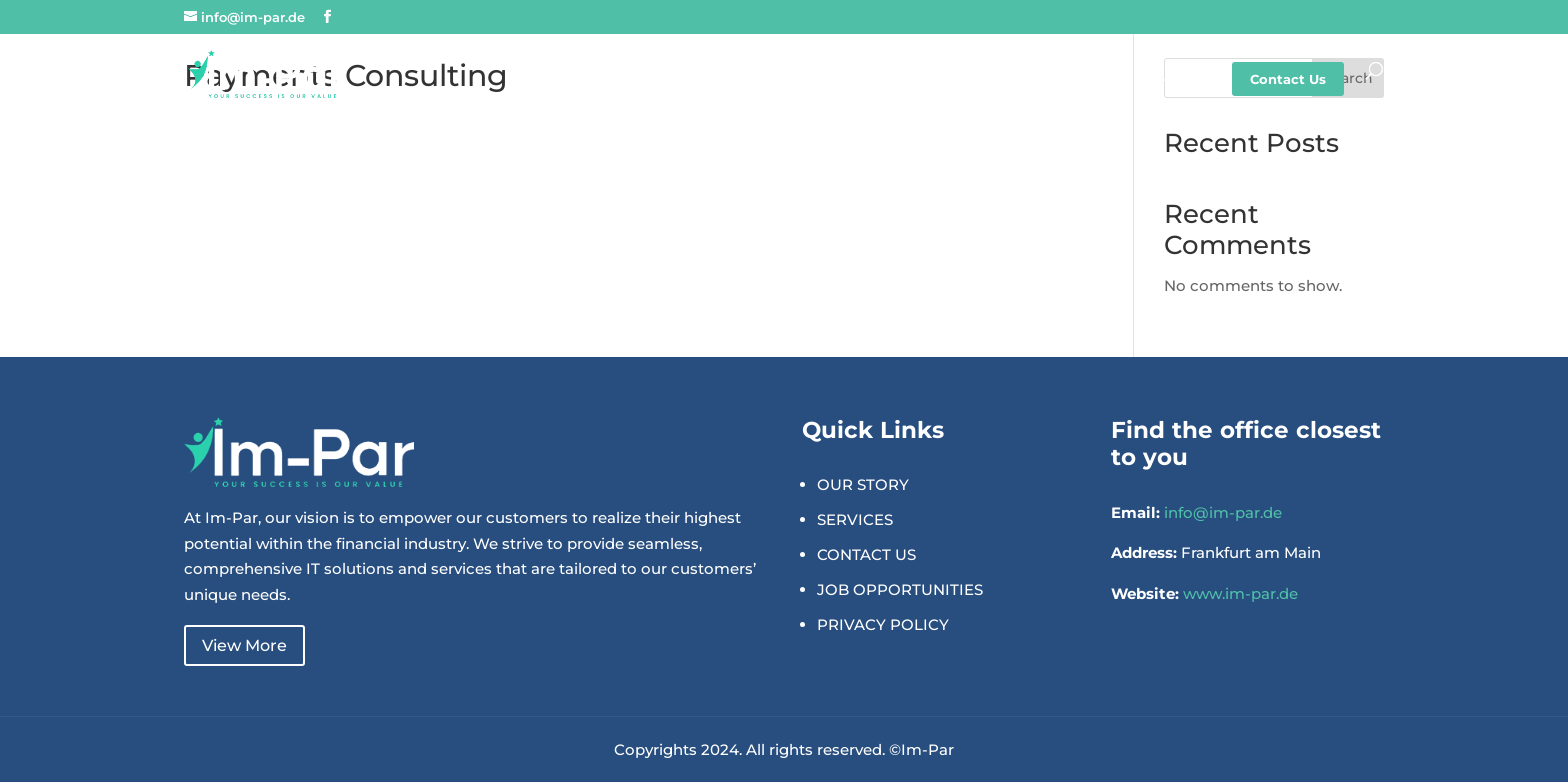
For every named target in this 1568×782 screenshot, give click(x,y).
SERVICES (855, 519)
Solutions (944, 79)
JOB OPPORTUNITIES (900, 589)
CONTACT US (866, 554)
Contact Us (1288, 79)
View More (244, 645)
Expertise (1055, 79)
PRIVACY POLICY (883, 624)
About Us (834, 79)
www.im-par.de (1240, 593)
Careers (1160, 79)
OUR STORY (863, 484)
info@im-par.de (1223, 512)
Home (735, 79)
